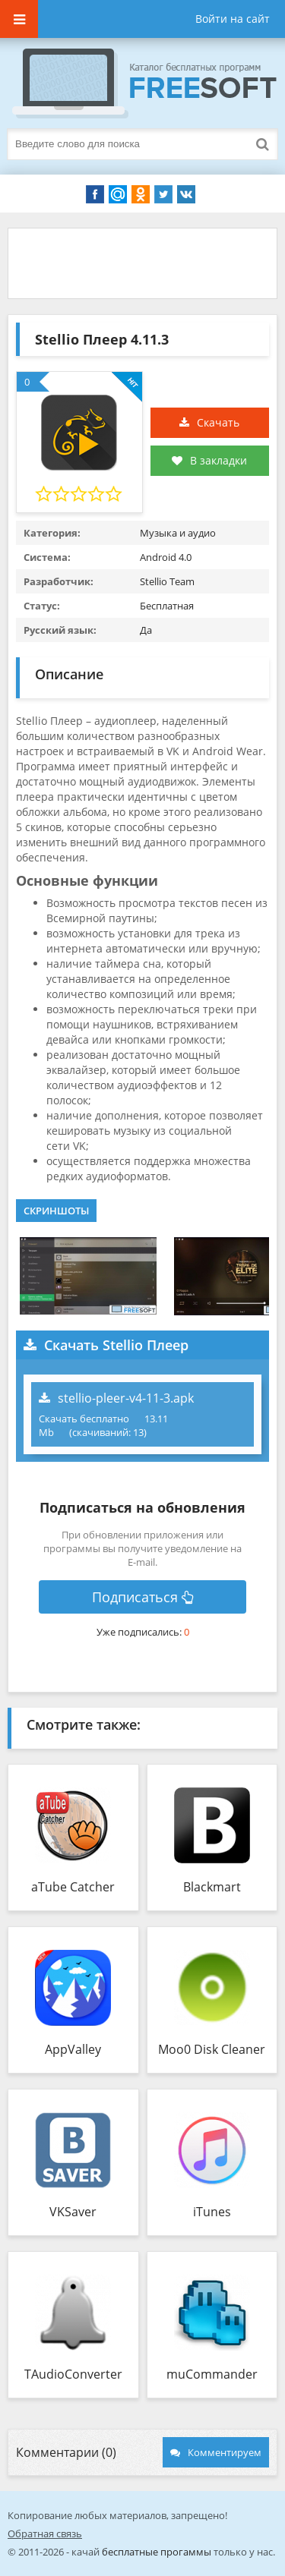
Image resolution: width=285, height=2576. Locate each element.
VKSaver (73, 2211)
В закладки (209, 460)
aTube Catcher (73, 1886)
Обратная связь (45, 2533)
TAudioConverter (73, 2374)
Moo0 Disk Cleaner (211, 2049)
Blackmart (212, 1886)
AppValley (73, 2049)
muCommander (212, 2374)
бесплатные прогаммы (156, 2552)
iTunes (212, 2211)
